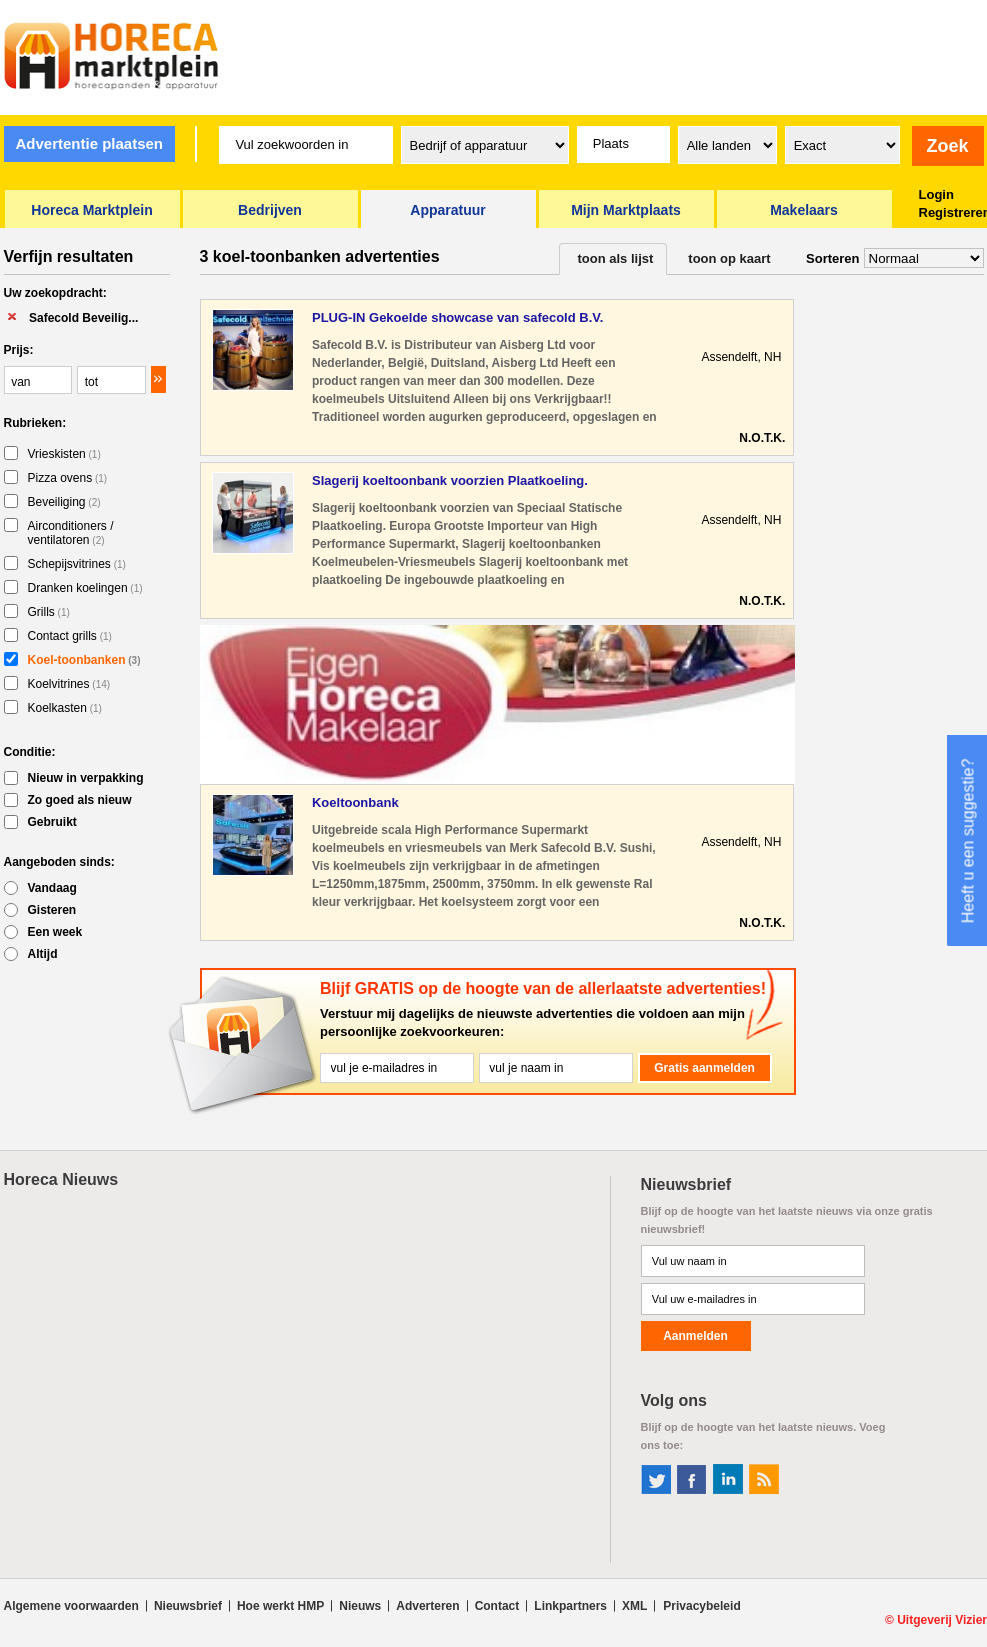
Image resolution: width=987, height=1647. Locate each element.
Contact (497, 1606)
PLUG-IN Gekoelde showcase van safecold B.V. (457, 317)
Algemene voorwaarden (71, 1606)
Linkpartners (570, 1606)
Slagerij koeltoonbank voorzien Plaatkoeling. (450, 480)
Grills (49, 612)
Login (936, 194)
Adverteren (427, 1606)
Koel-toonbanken (84, 660)
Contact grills (70, 636)
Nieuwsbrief (188, 1606)
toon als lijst (616, 258)
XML (634, 1606)
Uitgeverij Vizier (942, 1620)
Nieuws (360, 1606)
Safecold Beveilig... (83, 318)
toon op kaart (729, 258)
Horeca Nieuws (61, 1179)
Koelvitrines (69, 684)
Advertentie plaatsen (89, 143)
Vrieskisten (64, 454)
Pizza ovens (68, 478)
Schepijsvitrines (77, 564)
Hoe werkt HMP (280, 1606)
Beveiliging (64, 502)
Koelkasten (65, 708)
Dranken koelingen (85, 588)
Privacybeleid (701, 1606)
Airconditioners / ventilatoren (71, 533)
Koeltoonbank (355, 802)
